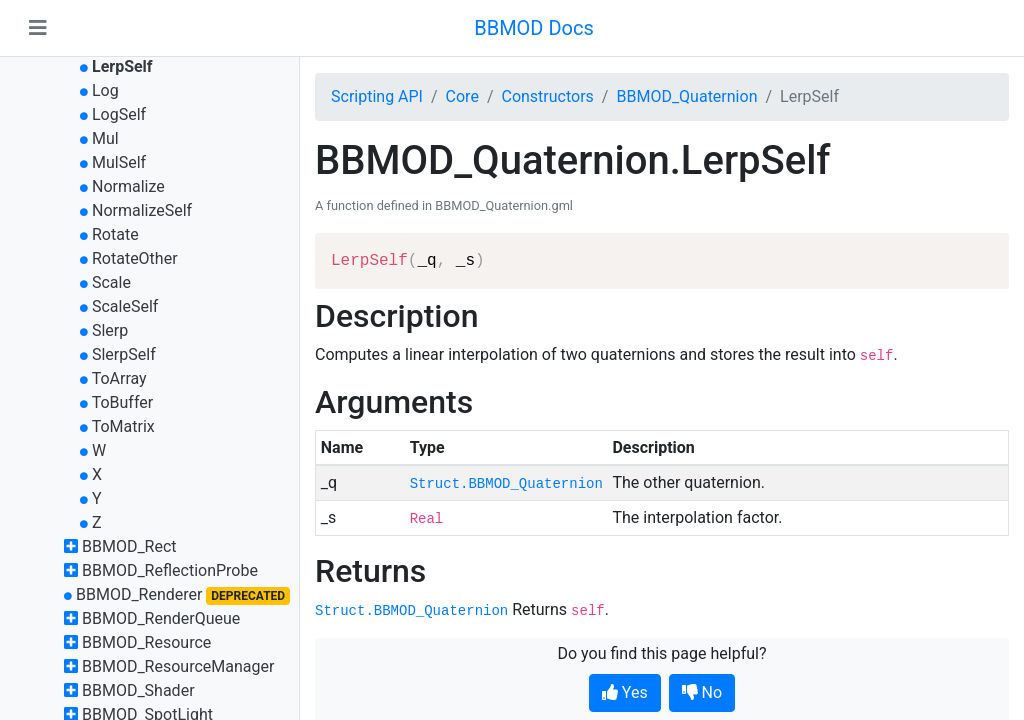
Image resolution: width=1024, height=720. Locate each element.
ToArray (119, 378)
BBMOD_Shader (138, 690)
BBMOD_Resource (146, 642)
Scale (111, 282)
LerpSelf (122, 66)
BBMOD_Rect (129, 546)
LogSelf (119, 114)
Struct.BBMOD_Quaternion (506, 484)
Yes (625, 692)
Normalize (128, 186)
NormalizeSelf (142, 210)
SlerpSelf (124, 354)
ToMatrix (123, 426)
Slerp (110, 330)
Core (462, 96)
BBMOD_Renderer (139, 594)
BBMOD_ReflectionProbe (170, 570)
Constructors (547, 96)
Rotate (115, 234)
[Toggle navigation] (38, 28)
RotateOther (135, 258)
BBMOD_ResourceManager (178, 666)
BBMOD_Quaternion (686, 96)
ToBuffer (123, 402)
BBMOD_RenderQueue (161, 618)
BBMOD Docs (534, 28)
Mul (105, 138)
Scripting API (377, 96)
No (702, 692)
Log (105, 90)
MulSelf (119, 162)
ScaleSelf (125, 306)
